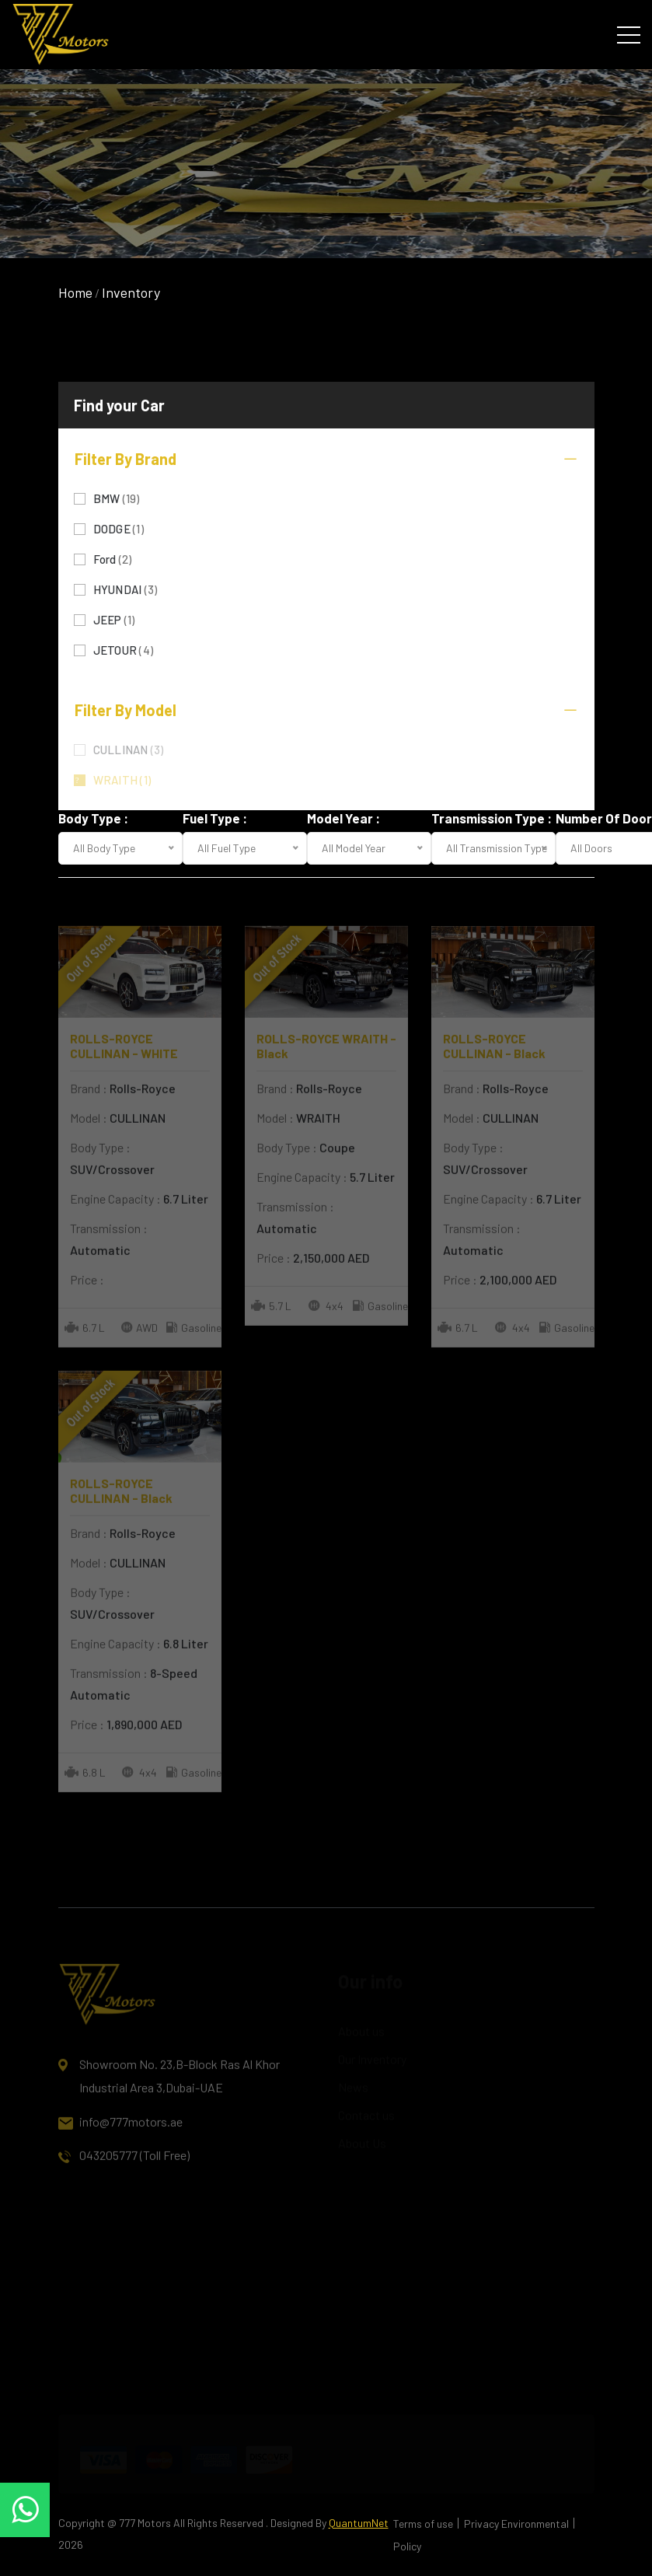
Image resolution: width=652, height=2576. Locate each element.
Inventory (131, 292)
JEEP (114, 618)
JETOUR (123, 649)
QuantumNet (359, 2522)
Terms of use (423, 2523)
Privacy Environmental (516, 2523)
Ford (112, 558)
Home (75, 292)
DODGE (118, 527)
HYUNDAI (125, 588)
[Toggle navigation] (628, 34)
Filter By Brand (326, 458)
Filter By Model (326, 710)
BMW (116, 497)
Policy (407, 2546)
